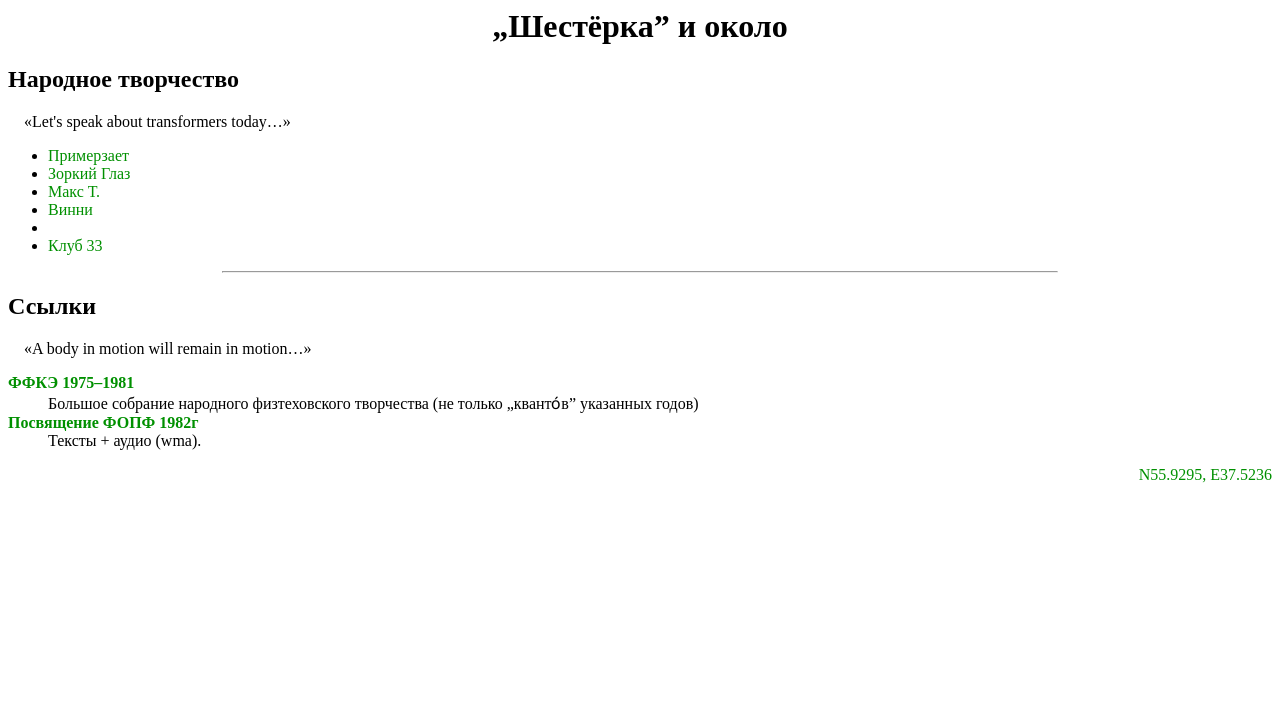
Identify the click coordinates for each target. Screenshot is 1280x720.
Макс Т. (74, 191)
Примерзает (88, 155)
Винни (70, 209)
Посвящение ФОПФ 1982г (103, 422)
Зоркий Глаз (89, 173)
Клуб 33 (75, 245)
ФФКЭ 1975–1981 (71, 382)
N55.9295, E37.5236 (1205, 474)
